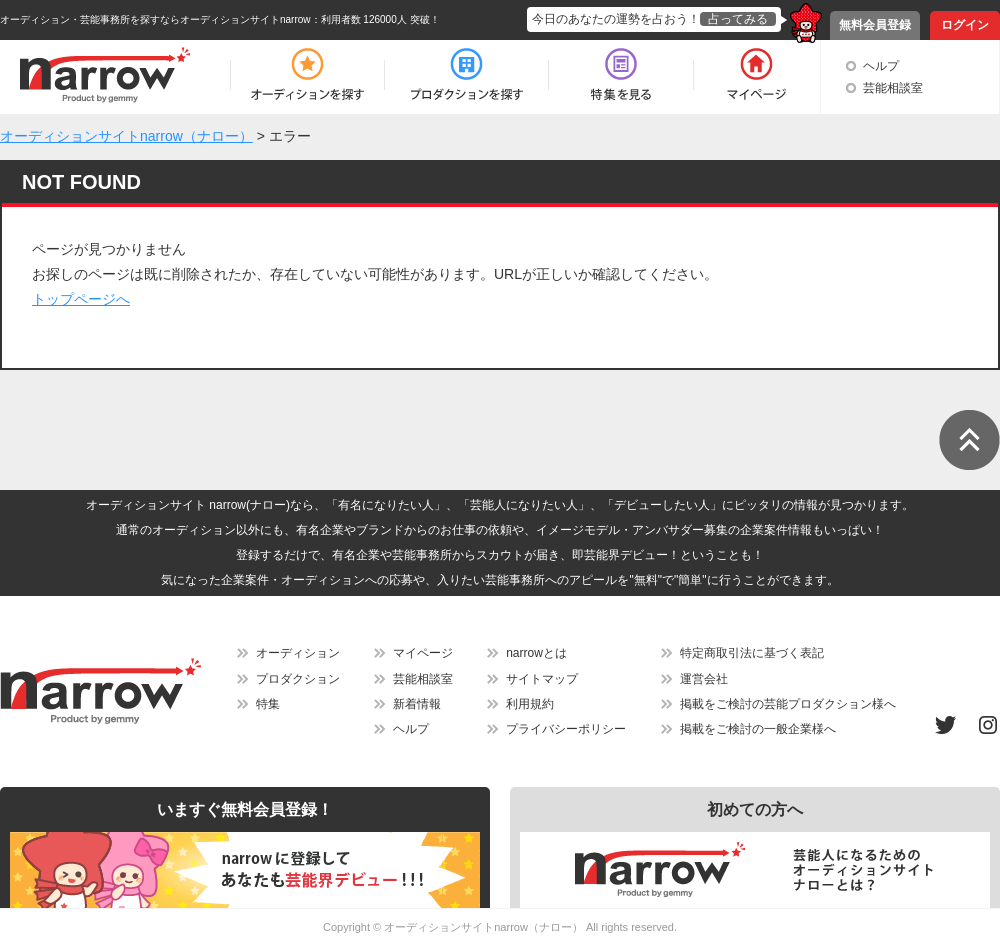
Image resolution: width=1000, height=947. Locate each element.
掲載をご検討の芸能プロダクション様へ (788, 704)
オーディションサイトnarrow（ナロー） (483, 927)
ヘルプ (881, 66)
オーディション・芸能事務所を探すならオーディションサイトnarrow (155, 19)
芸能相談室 (893, 88)
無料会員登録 (875, 25)
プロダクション (298, 679)
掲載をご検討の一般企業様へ (758, 729)
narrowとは (536, 653)
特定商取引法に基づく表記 (752, 653)
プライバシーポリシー (566, 729)
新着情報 (417, 704)
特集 (268, 704)
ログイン (965, 25)
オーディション (298, 653)
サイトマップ (542, 679)
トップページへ (81, 299)
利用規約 (530, 704)
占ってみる (738, 19)
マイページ (423, 653)
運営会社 (704, 679)
